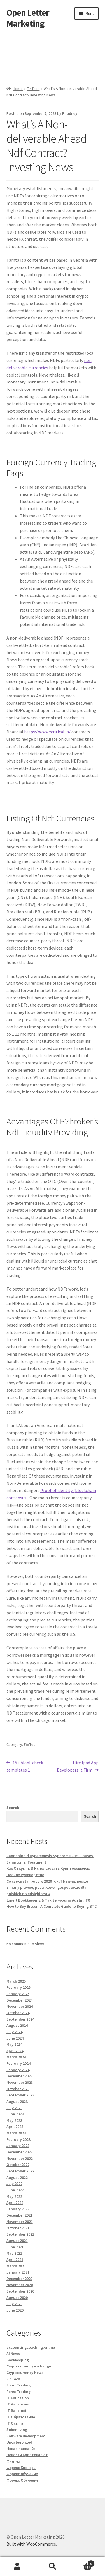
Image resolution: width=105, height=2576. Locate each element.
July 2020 (14, 2303)
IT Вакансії (16, 2410)
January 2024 (17, 2069)
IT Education (17, 2397)
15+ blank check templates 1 (24, 1766)
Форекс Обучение (22, 2480)
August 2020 (17, 2297)
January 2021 (17, 2272)
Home (18, 88)
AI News (13, 2353)
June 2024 (15, 2038)
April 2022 (14, 2202)
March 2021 (16, 2266)
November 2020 (19, 2284)
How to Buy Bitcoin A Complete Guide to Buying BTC (51, 1906)
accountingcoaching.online (30, 2347)
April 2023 (14, 2126)
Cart (82, 2562)
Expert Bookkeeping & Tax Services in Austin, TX (48, 1900)
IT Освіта (14, 2423)
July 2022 (14, 2183)
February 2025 (18, 1987)
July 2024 (14, 2031)
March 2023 (16, 2132)
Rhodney (69, 113)
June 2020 (15, 2310)
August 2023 (17, 2101)
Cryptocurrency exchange (28, 2366)
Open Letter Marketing (27, 18)
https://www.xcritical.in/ (47, 732)
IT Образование (20, 2416)
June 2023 (15, 2113)
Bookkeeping (17, 2359)
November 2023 (19, 2082)
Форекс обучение (22, 2473)
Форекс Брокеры (21, 2467)
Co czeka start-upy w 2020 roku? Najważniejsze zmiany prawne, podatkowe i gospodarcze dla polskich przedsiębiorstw (47, 1887)
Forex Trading (18, 2385)
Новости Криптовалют (27, 2454)
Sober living (16, 2429)
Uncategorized (19, 2442)
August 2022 (17, 2177)
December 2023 (19, 2075)
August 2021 (17, 2240)
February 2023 (18, 2139)
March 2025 (16, 1981)
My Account (17, 2566)
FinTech (33, 88)
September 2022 (20, 2171)
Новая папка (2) (20, 2448)
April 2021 (14, 2259)
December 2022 (19, 2151)
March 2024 (16, 2056)
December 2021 (19, 2215)
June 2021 (15, 2247)
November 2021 (19, 2221)
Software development (26, 2435)
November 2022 (19, 2158)
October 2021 (17, 2228)
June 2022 (15, 2190)
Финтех (13, 2461)
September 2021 (20, 2234)
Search (12, 1807)
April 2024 (14, 2050)
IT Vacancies (17, 2404)
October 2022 (17, 2164)
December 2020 (19, 2278)
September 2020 (20, 2291)
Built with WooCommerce (31, 2544)
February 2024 (18, 2063)
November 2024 (19, 2006)
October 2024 (17, 2012)
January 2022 (17, 2209)
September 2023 (20, 2094)
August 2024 (17, 2025)
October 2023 (17, 2088)
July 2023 (14, 2107)
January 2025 (17, 1993)
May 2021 (14, 2253)
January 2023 (17, 2145)
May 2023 (14, 2120)
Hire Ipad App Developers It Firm (78, 1766)
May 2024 (14, 2044)
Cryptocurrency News (24, 2372)
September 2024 (20, 2019)
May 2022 (14, 2196)
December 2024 (19, 2000)
